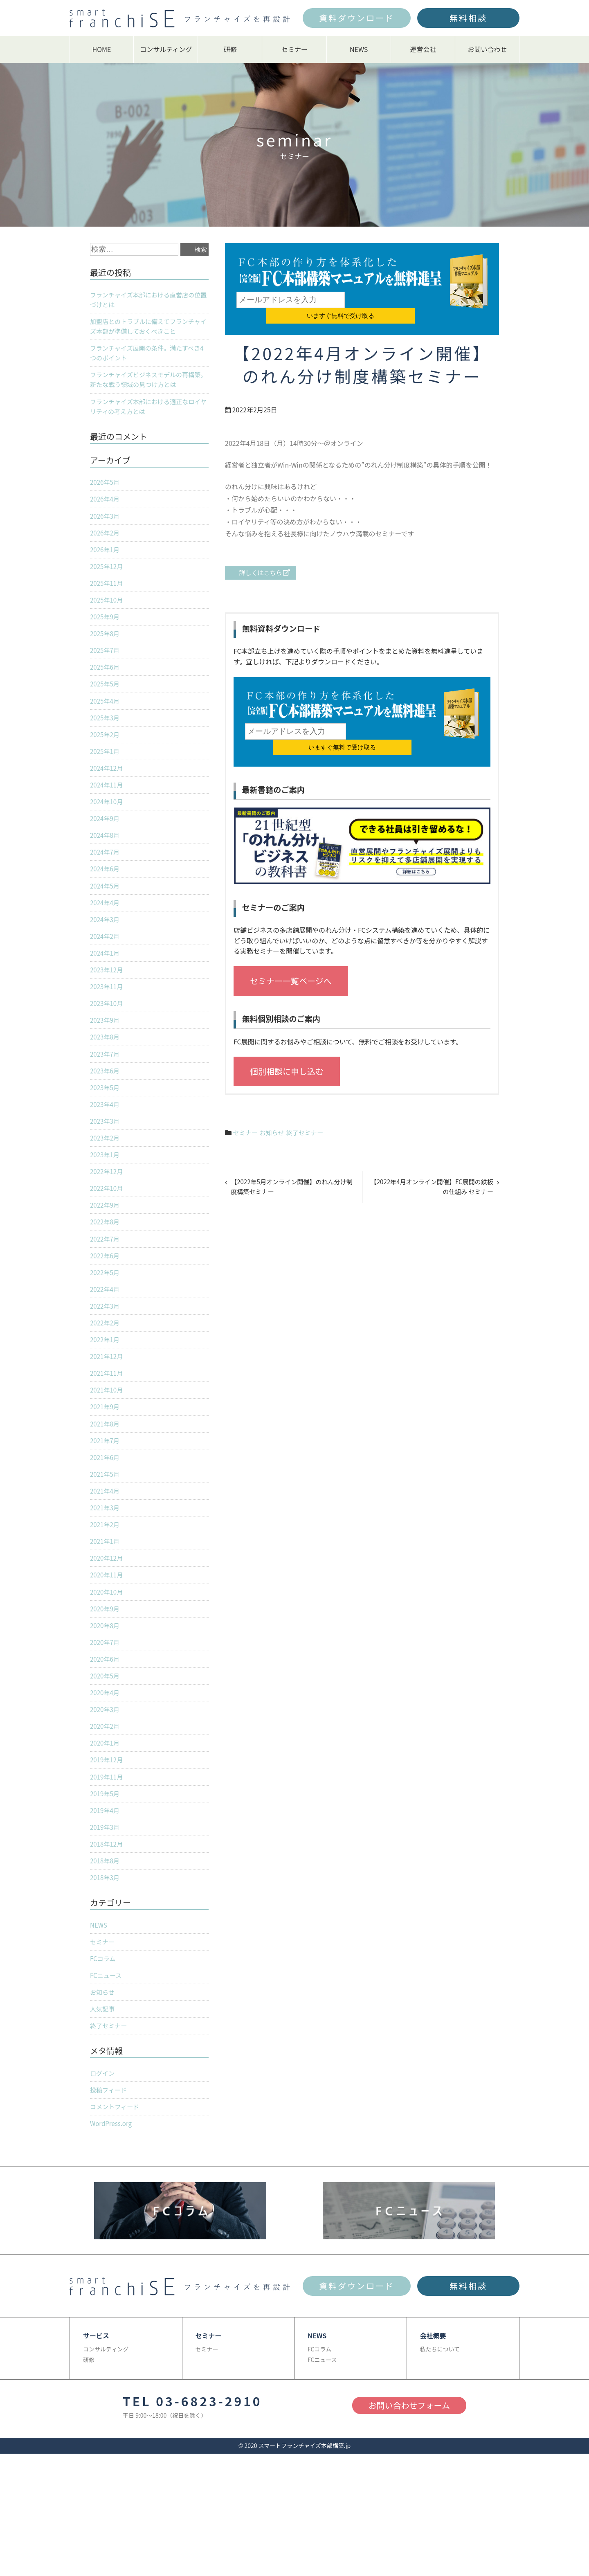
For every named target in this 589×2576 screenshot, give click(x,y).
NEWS (359, 49)
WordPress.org (112, 2188)
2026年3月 (105, 524)
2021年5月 (105, 1517)
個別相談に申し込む (287, 1041)
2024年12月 (107, 785)
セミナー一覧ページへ (291, 951)
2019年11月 (107, 1831)
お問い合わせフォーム (409, 2470)
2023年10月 (107, 1029)
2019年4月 (105, 1866)
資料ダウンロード (356, 18)
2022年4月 (105, 1325)
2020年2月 (105, 1779)
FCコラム (103, 2018)
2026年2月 (105, 542)
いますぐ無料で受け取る (395, 299)
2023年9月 (105, 1047)
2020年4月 (105, 1743)
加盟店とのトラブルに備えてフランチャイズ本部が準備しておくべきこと (148, 328)
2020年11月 (107, 1622)
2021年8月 (105, 1465)
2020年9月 (105, 1657)
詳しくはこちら (264, 557)
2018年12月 (107, 1901)
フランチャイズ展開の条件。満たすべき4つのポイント (148, 356)
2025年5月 (105, 698)
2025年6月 (105, 681)
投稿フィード (109, 2153)
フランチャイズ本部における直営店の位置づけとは (148, 300)
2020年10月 (107, 1639)
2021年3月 (105, 1552)
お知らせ (274, 1102)
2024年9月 (105, 838)
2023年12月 (107, 994)
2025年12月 (107, 576)
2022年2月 (105, 1360)
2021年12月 (107, 1395)
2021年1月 (105, 1587)
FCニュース (107, 2036)
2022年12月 (107, 1203)
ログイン (103, 2136)
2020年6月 (105, 1709)
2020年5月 (105, 1726)
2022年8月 (105, 1256)
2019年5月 (105, 1848)
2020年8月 (105, 1674)
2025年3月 (105, 733)
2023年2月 (105, 1169)
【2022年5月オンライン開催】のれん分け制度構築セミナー (293, 1158)
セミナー (294, 49)
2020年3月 (105, 1761)
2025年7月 (105, 663)
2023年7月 (105, 1082)
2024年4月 (105, 925)
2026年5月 (105, 489)
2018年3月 (105, 1935)
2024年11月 (107, 803)
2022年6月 (105, 1291)
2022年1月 (105, 1378)
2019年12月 (107, 1813)
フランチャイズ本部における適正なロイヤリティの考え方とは (148, 412)
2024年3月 (105, 942)
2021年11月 (107, 1412)
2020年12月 (107, 1604)
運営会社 (423, 49)
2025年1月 (105, 768)
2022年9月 (105, 1238)
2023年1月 (105, 1186)
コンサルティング (166, 49)
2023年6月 (105, 1099)
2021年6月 (105, 1500)
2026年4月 (105, 506)
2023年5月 (105, 1116)
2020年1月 (105, 1796)
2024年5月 (105, 907)
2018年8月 (105, 1918)
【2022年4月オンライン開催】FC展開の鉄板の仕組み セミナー (433, 1158)
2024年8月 (105, 855)
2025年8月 (105, 646)
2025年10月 (107, 611)
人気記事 (103, 2070)
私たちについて (440, 2414)
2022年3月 (105, 1343)
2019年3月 (105, 1883)
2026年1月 (105, 559)
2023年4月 (105, 1134)
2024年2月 (105, 960)
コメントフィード (116, 2171)
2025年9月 (105, 628)
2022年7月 (105, 1273)
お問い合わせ (487, 49)
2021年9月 (105, 1447)
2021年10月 (107, 1430)
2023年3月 (105, 1151)
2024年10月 (107, 820)
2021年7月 (105, 1482)
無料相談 (468, 18)
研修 (230, 49)
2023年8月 (105, 1064)
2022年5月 (105, 1308)
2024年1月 (105, 977)
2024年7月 (105, 872)
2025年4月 (105, 715)
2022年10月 (107, 1221)
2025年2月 (105, 751)
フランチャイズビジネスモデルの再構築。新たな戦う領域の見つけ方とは (145, 384)
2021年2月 (105, 1570)
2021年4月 (105, 1534)
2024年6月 (105, 890)
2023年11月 (107, 1012)
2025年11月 (107, 593)
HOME (101, 49)
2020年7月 (105, 1691)
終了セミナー (308, 1102)
